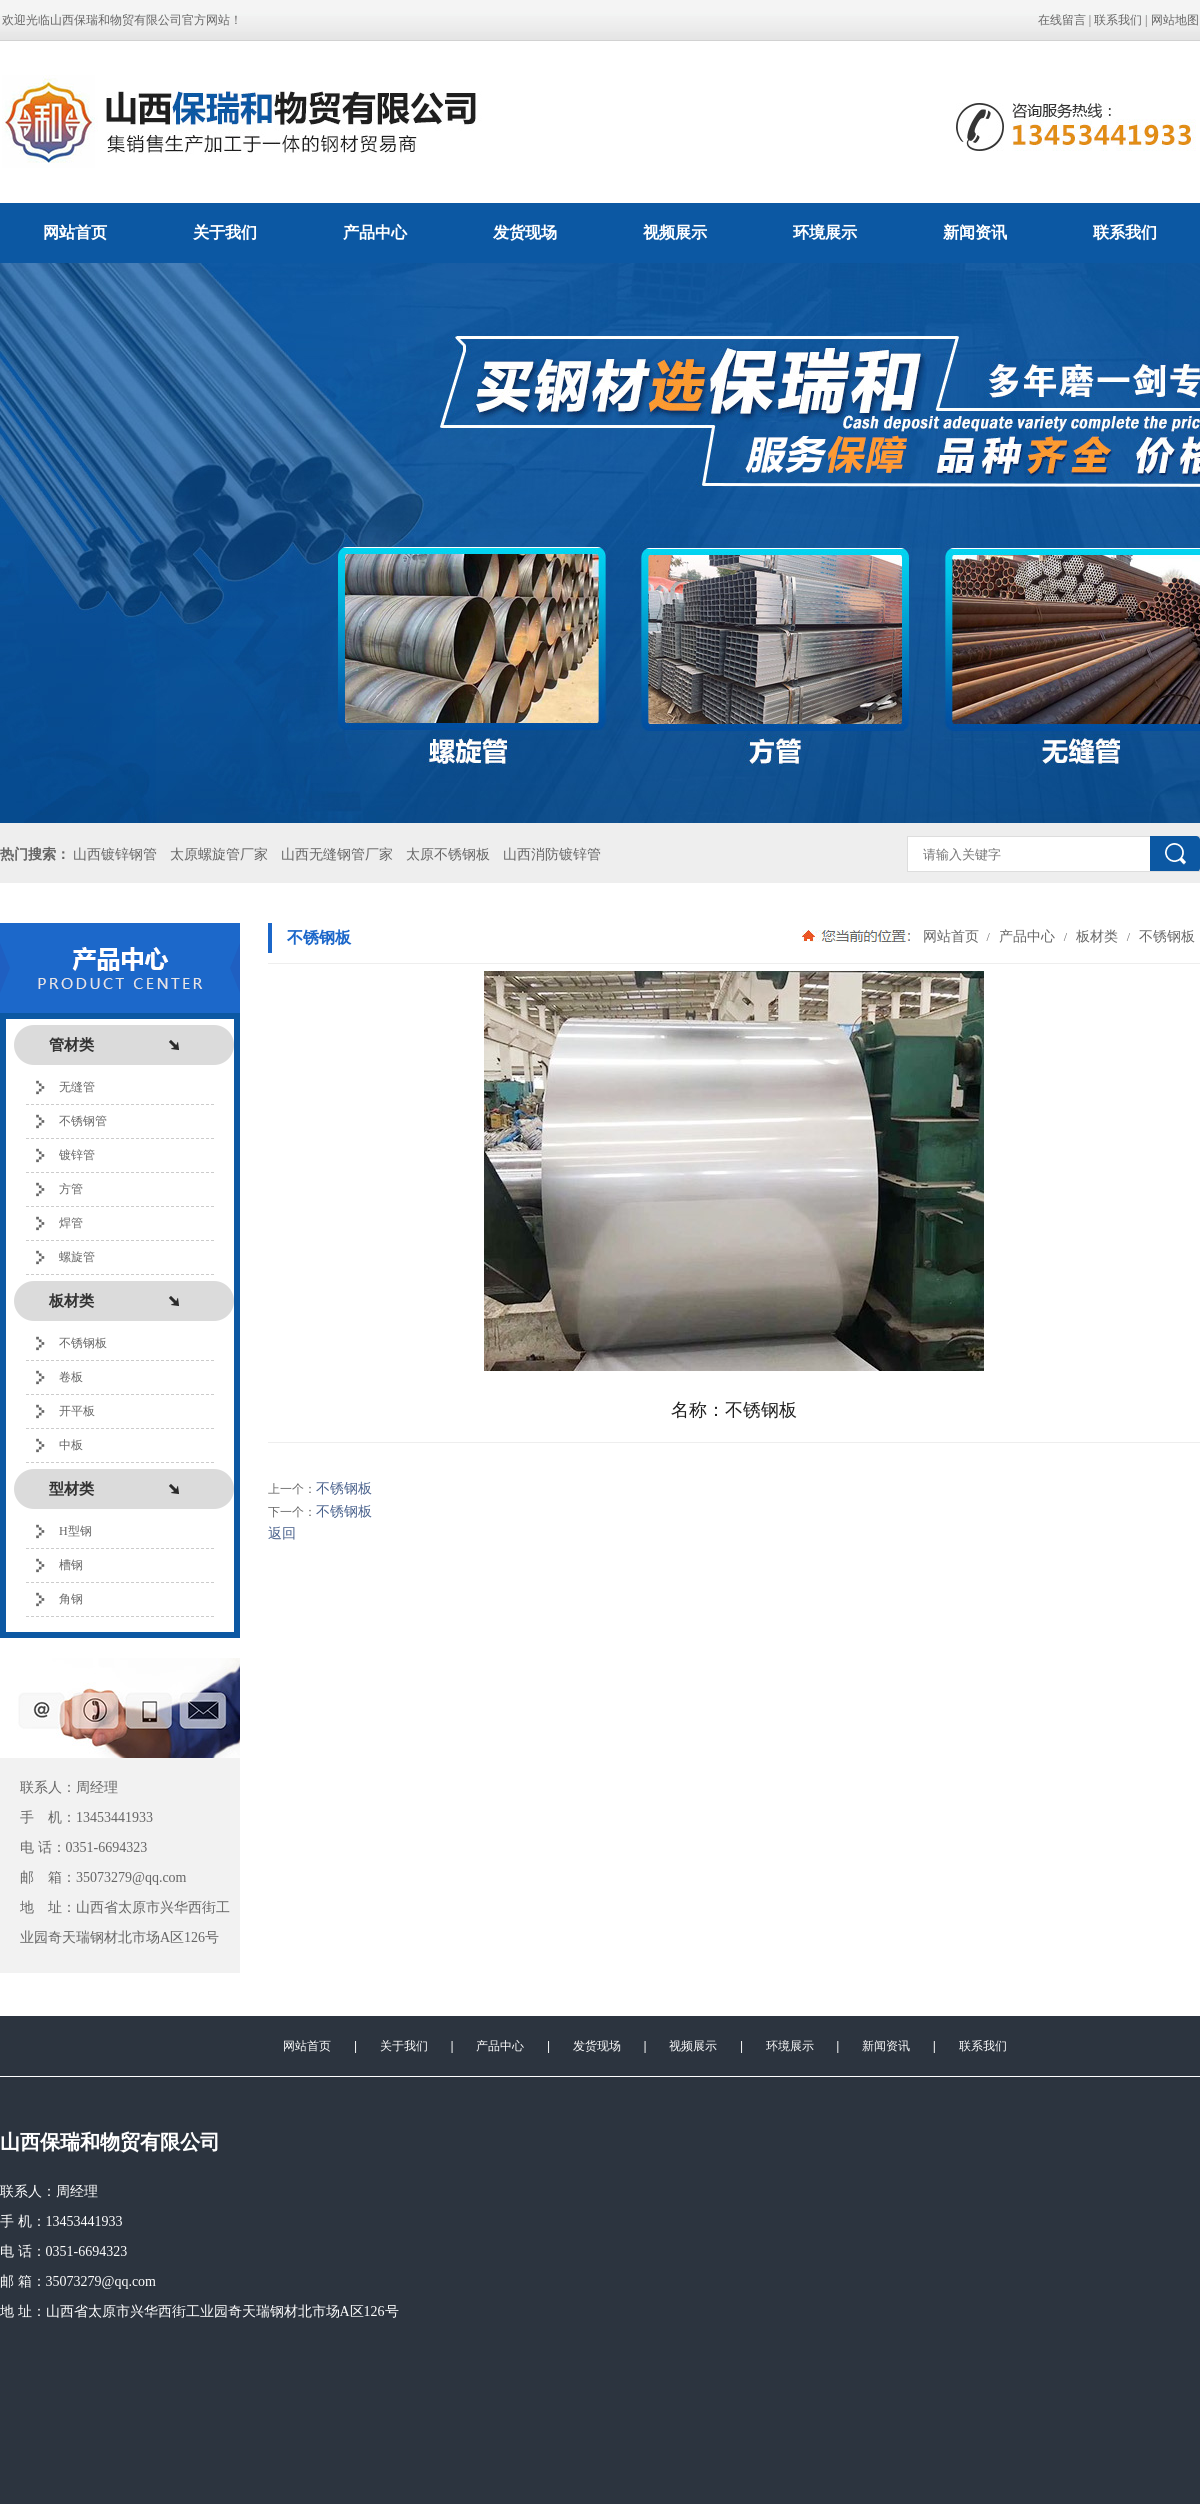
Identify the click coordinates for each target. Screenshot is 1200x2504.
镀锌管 (77, 1155)
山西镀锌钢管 (115, 854)
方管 (71, 1189)
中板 (71, 1445)
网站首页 (75, 232)
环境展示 (825, 232)
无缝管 (77, 1087)
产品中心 (375, 232)
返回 (282, 1533)
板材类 (1097, 936)
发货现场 (525, 232)
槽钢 (71, 1565)
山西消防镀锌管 (552, 854)
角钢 (71, 1599)
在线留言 (1062, 20)
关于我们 (225, 232)
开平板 (77, 1411)
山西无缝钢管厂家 (337, 854)
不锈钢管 (83, 1121)
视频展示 (675, 232)
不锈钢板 (83, 1343)
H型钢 (75, 1531)
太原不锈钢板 (448, 854)
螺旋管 (77, 1257)
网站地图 (1175, 20)
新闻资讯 (975, 232)
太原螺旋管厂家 (219, 854)
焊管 (71, 1223)
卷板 (71, 1377)
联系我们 (1118, 20)
